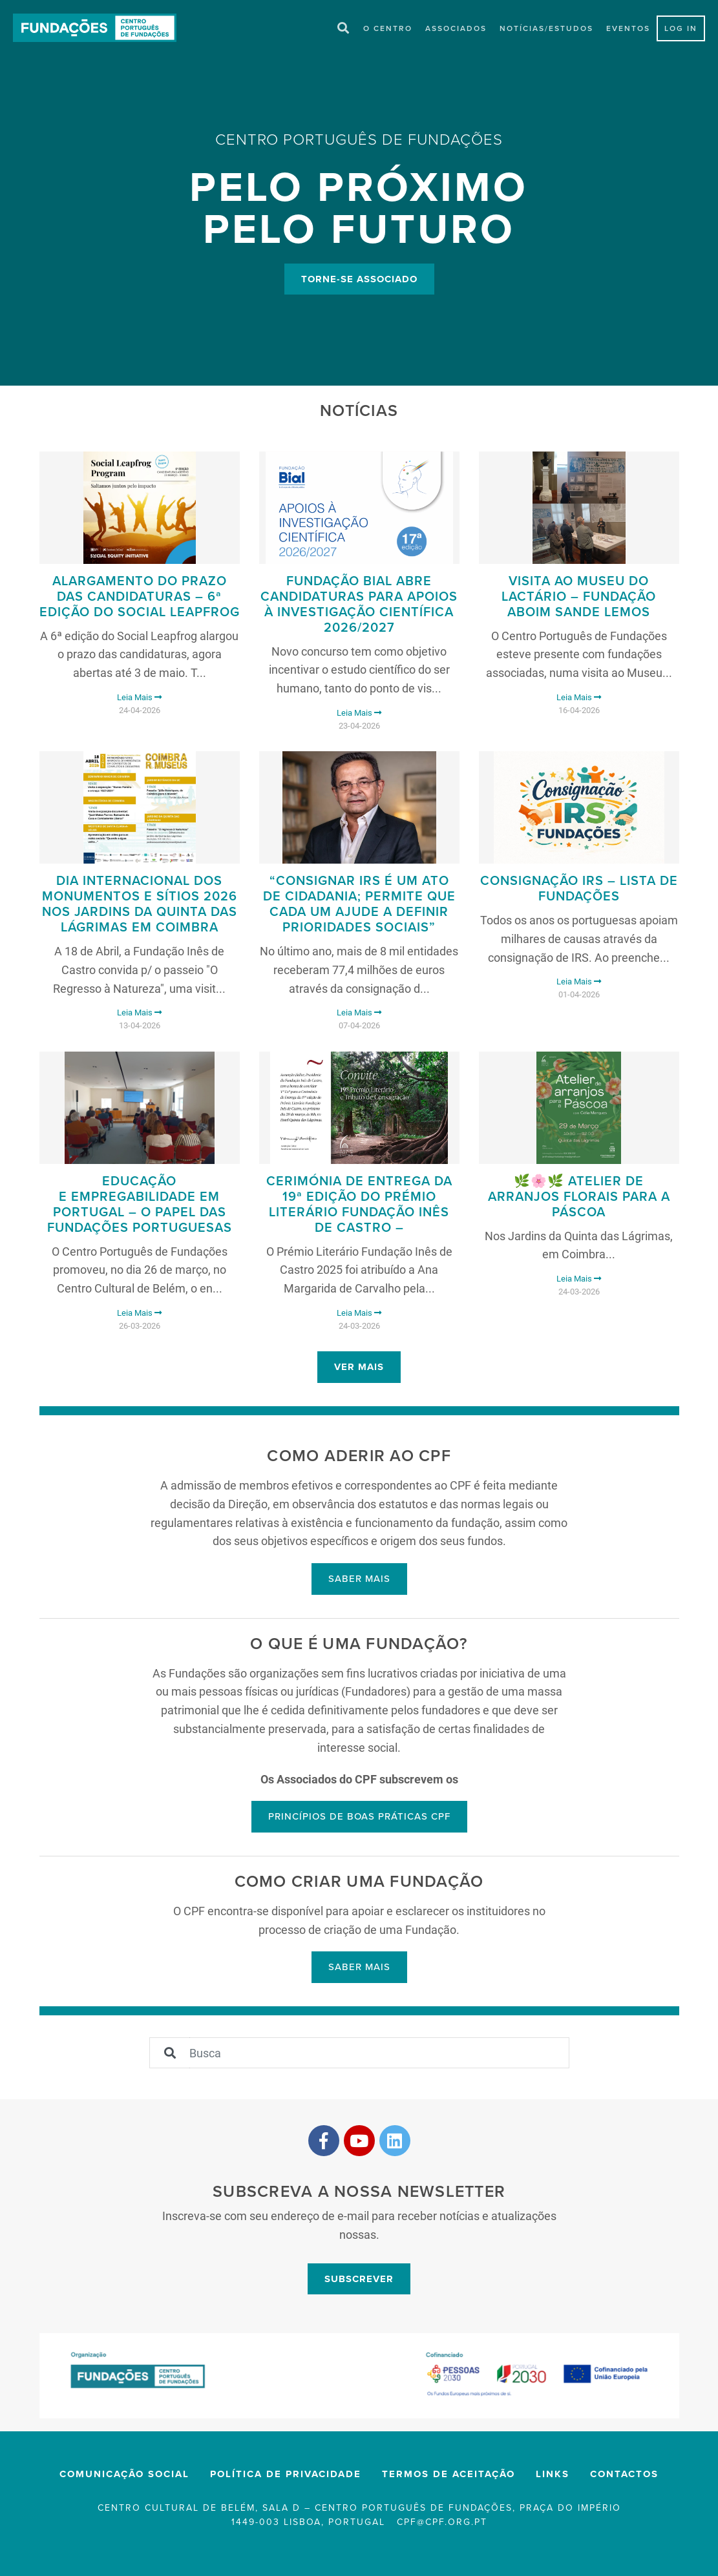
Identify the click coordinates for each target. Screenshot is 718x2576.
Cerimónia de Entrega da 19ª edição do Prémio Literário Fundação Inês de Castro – (359, 1205)
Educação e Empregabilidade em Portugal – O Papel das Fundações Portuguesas (139, 1205)
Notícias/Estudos (546, 29)
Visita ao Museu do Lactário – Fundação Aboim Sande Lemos (579, 597)
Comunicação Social (124, 2474)
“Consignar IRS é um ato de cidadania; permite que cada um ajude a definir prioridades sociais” (359, 905)
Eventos (628, 29)
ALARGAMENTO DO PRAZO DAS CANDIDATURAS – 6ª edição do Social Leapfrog (139, 597)
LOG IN (680, 29)
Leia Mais (139, 697)
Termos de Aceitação (448, 2474)
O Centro (387, 29)
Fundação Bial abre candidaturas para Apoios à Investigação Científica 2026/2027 (359, 605)
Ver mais (359, 1367)
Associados (456, 29)
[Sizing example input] (379, 2053)
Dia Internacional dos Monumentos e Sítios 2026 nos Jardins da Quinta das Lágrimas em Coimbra (139, 905)
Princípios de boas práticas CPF (359, 1817)
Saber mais (359, 1579)
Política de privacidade (285, 2474)
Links (552, 2474)
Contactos (624, 2474)
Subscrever (359, 2279)
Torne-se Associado (359, 279)
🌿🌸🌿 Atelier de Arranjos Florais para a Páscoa (579, 1197)
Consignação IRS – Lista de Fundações (579, 889)
